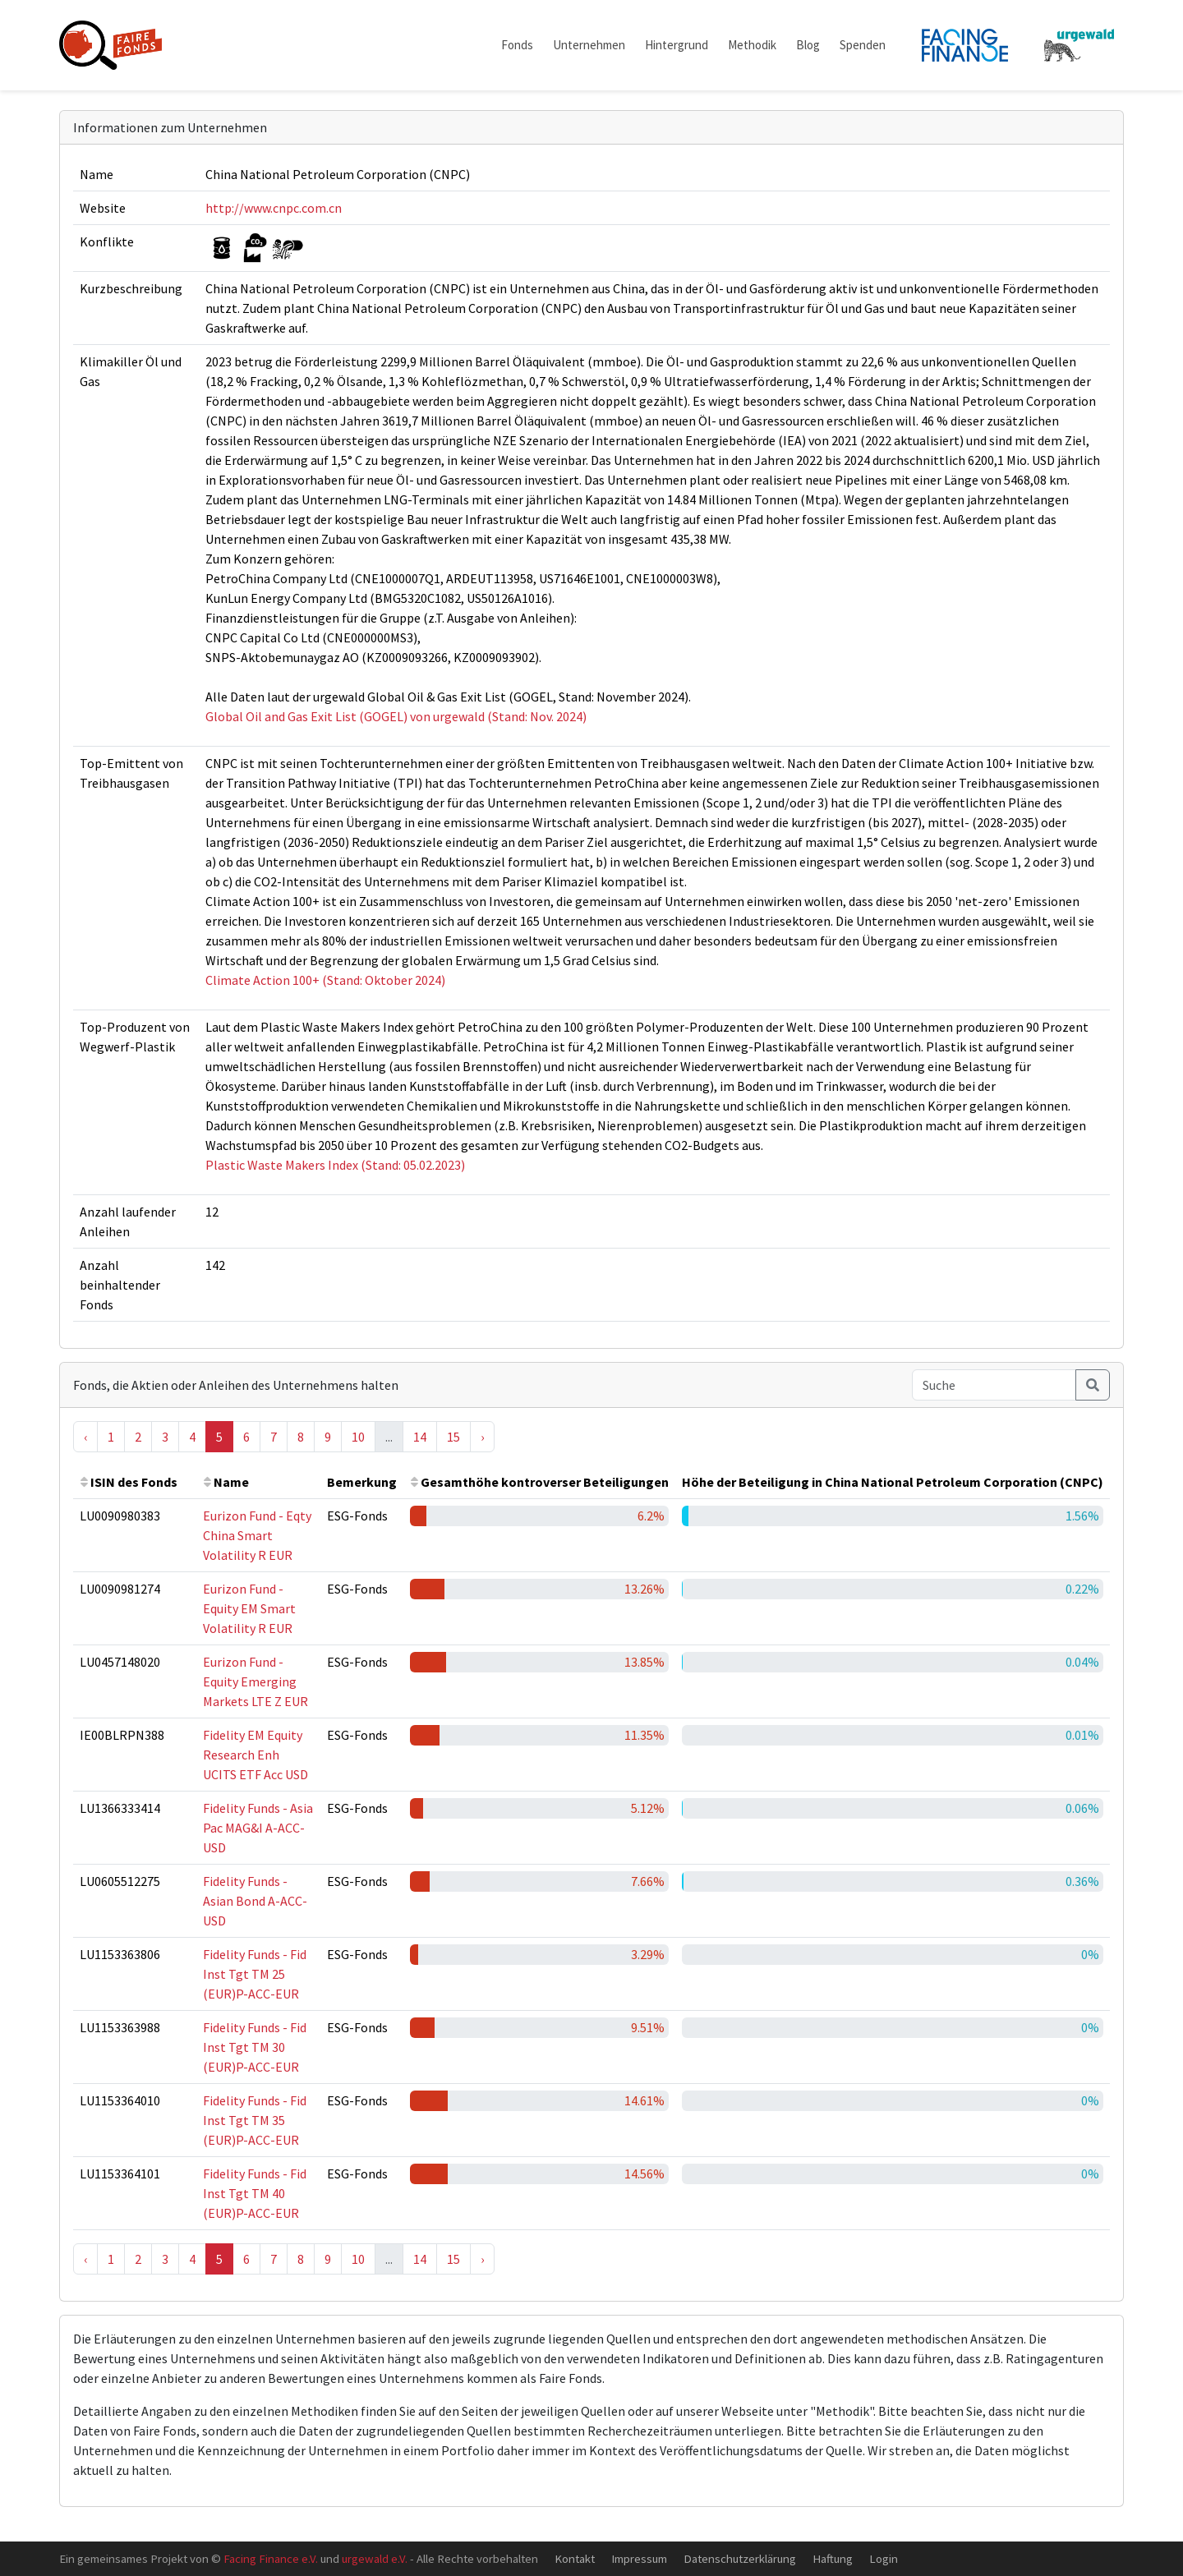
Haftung (832, 2558)
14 (419, 1436)
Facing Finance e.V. (270, 2558)
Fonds (517, 45)
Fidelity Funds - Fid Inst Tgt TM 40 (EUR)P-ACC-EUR (254, 2193)
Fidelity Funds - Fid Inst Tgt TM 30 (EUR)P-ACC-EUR (254, 2047)
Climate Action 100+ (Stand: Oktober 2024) (325, 980)
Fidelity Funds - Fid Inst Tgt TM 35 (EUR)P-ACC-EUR (254, 2120)
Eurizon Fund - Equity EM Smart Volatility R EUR (249, 1608)
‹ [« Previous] (85, 1436)
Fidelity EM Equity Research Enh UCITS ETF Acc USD (255, 1754)
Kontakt (575, 2558)
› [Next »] (482, 1436)
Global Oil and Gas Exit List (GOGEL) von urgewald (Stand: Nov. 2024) (396, 716)
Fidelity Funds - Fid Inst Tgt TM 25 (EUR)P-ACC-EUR (254, 1974)
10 (358, 1436)
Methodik (752, 45)
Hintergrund (676, 45)
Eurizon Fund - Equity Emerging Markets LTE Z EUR (255, 1681)
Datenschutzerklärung (740, 2558)
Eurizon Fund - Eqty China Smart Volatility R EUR (257, 1535)
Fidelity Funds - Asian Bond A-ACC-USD (255, 1901)
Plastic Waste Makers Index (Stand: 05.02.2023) (335, 1165)
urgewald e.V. (374, 2558)
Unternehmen (589, 45)
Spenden (863, 45)
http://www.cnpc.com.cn (273, 208)
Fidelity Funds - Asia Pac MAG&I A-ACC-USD (258, 1828)
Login (883, 2558)
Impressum (639, 2558)
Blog (808, 45)
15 (453, 1436)
